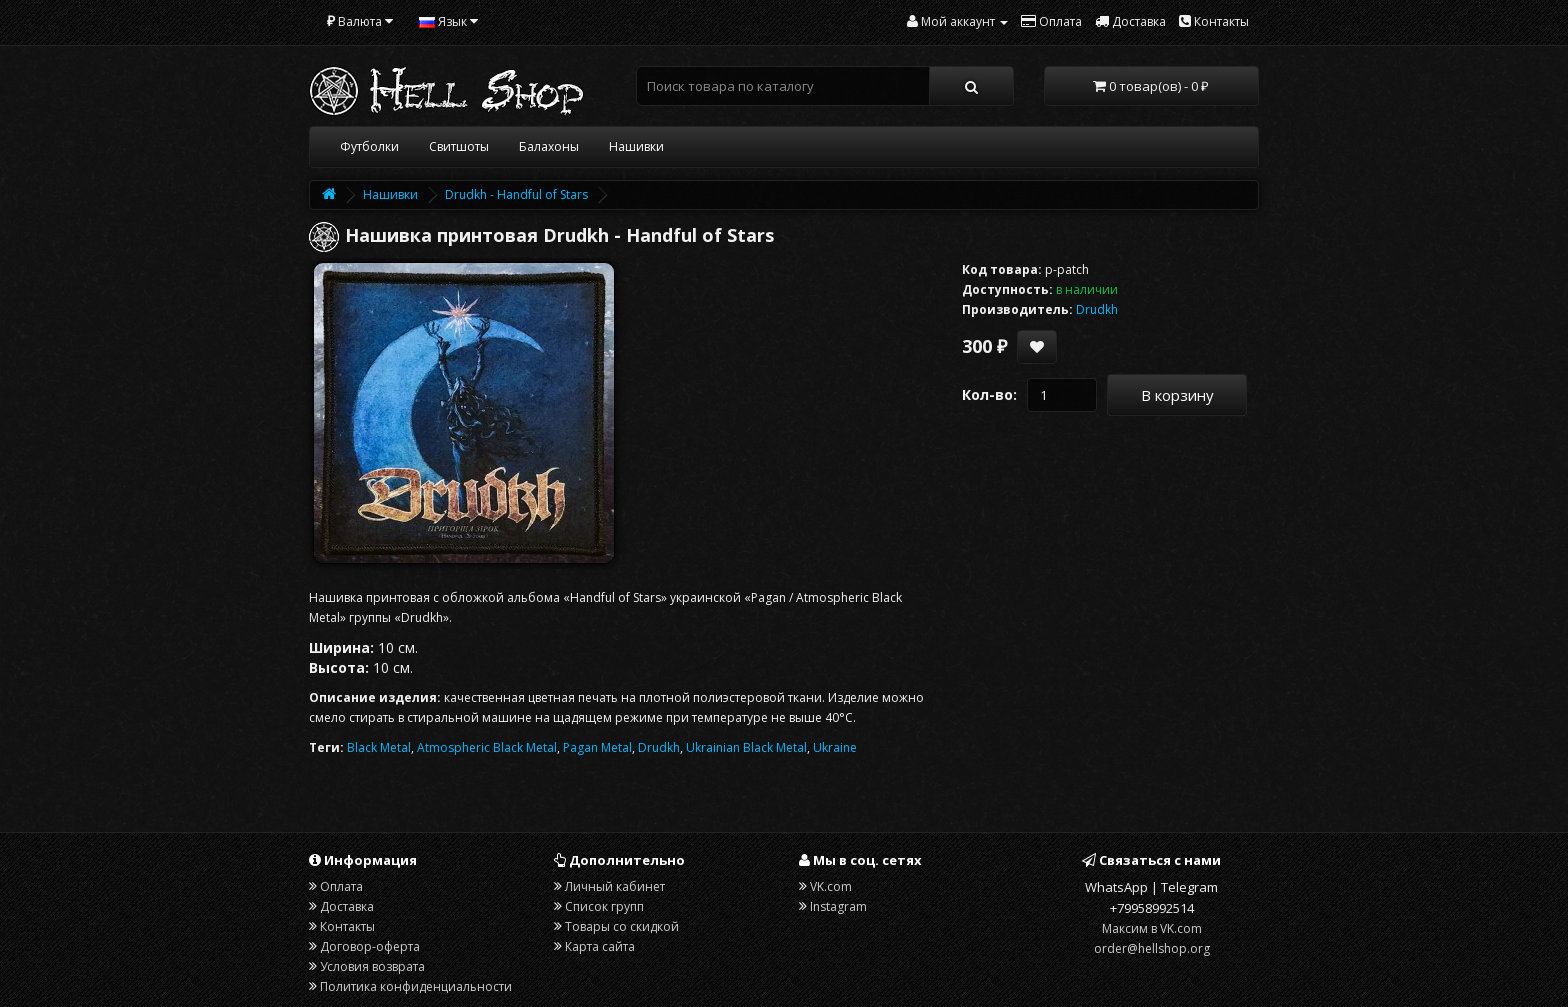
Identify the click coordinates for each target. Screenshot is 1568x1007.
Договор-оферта (370, 946)
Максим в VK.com (1152, 928)
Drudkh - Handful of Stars (516, 194)
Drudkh (659, 747)
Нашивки (636, 146)
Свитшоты (459, 146)
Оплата (341, 886)
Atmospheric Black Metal (487, 747)
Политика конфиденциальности (416, 986)
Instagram (838, 906)
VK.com (831, 886)
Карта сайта (600, 946)
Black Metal (379, 747)
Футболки (369, 146)
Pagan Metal (597, 747)
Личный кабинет (615, 886)
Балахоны (549, 146)
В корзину (1177, 395)
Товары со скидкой (622, 926)
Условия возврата (372, 966)
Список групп (604, 906)
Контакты (347, 926)
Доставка (347, 906)
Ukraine (835, 747)
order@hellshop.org (1152, 948)
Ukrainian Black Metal (746, 747)
